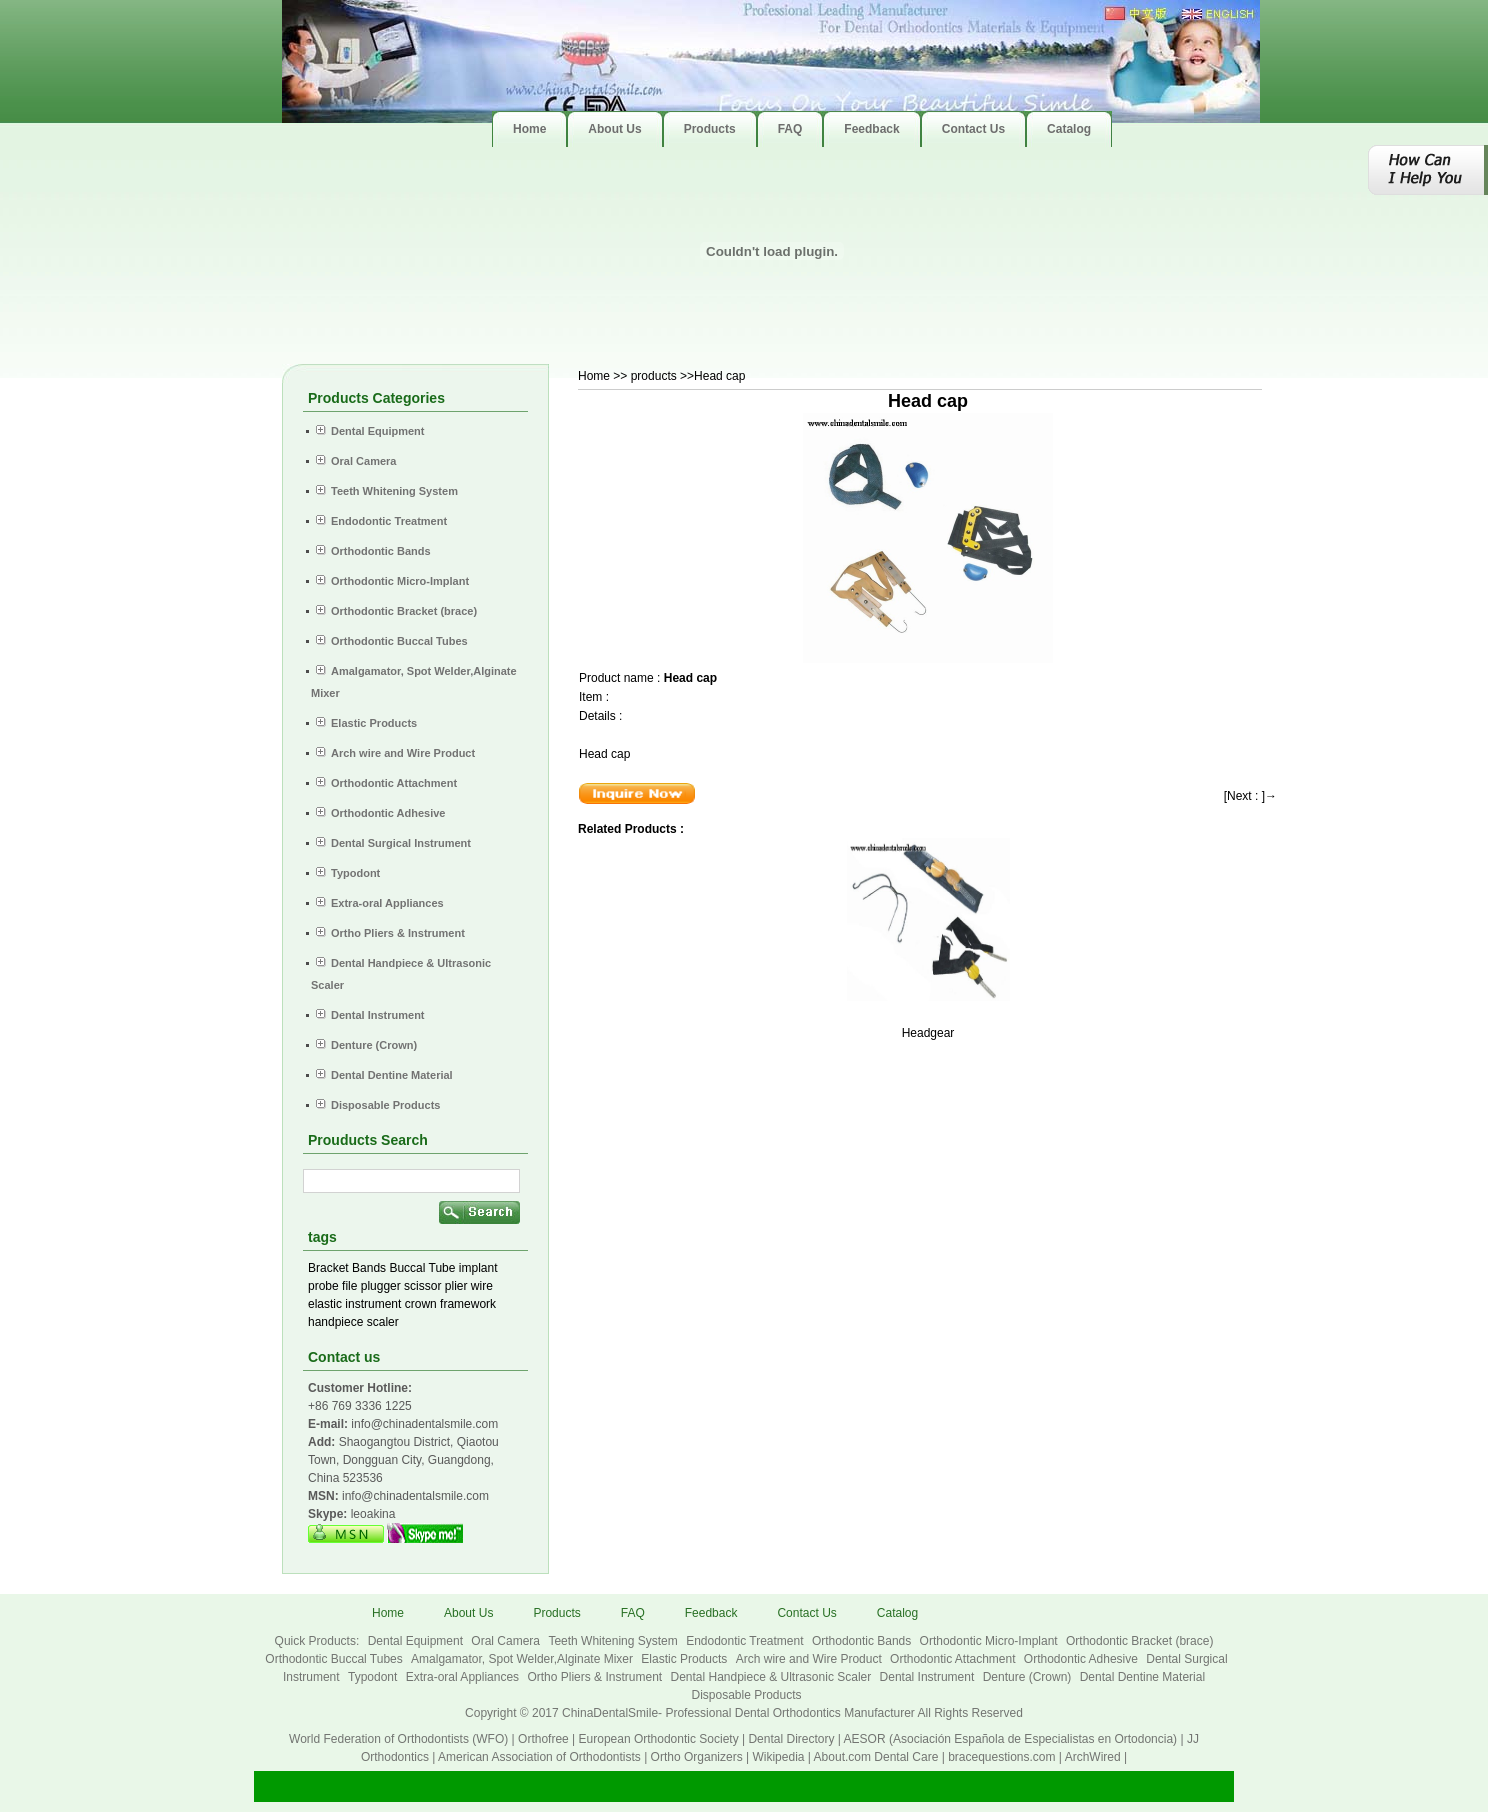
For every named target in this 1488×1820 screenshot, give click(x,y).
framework (468, 1304)
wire (482, 1286)
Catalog (897, 1613)
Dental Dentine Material (1142, 1677)
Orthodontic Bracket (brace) (1139, 1641)
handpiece (335, 1322)
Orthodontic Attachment (954, 1659)
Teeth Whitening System (614, 1641)
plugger (381, 1286)
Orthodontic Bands (863, 1641)
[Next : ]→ (1250, 796)
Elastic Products (685, 1659)
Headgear (928, 1033)
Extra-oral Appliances (464, 1677)
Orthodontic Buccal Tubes (335, 1659)
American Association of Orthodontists (539, 1757)
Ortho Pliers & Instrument (596, 1677)
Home (594, 376)
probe (323, 1286)
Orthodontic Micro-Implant (990, 1641)
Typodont (374, 1677)
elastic (325, 1304)
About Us (468, 1613)
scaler (383, 1322)
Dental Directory (791, 1739)
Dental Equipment (417, 1641)
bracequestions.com (1001, 1757)
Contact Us (806, 1613)
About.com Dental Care (876, 1757)
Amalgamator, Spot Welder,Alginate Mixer (523, 1659)
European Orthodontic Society (659, 1739)
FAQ (633, 1613)
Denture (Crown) (1029, 1677)
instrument (373, 1304)
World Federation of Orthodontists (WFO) (398, 1739)
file (349, 1286)
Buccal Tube (422, 1268)
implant (478, 1268)
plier (456, 1286)
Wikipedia (778, 1757)
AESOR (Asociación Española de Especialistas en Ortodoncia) (1011, 1739)
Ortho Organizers (697, 1757)
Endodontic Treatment (746, 1641)
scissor (422, 1286)
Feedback (711, 1613)
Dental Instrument (929, 1677)
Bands (369, 1268)
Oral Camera (507, 1641)
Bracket (328, 1268)
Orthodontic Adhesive (1082, 1659)
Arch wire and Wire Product (810, 1659)
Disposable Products (746, 1695)
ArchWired (1093, 1757)
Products (556, 1613)
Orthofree (543, 1739)
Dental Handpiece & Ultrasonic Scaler (772, 1677)
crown (421, 1304)
